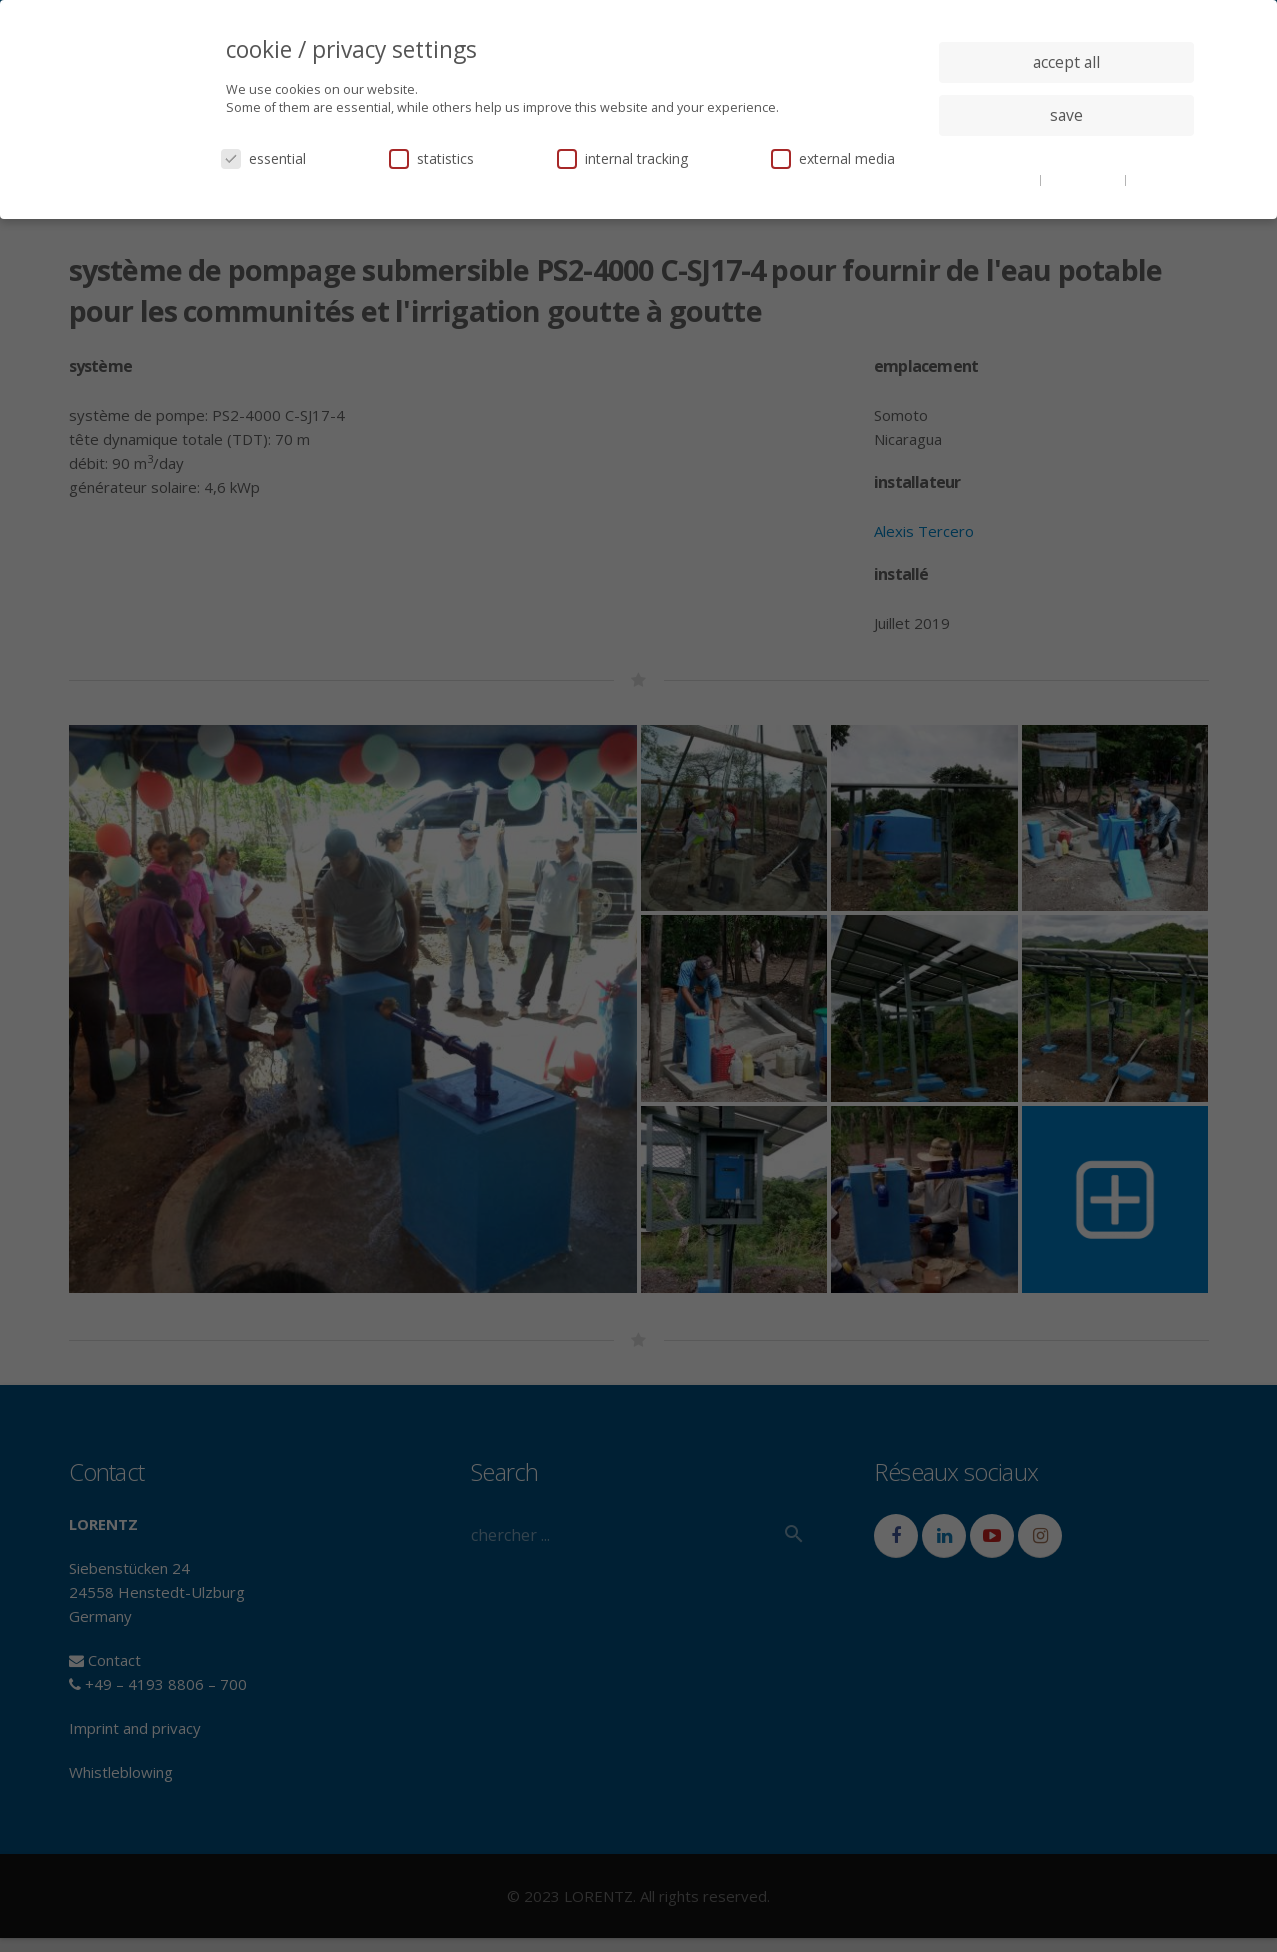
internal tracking (622, 158)
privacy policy (1084, 179)
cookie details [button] (998, 179)
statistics (431, 158)
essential (263, 158)
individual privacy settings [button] (1066, 155)
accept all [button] (1066, 62)
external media (833, 158)
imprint (1152, 179)
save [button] (1066, 115)
